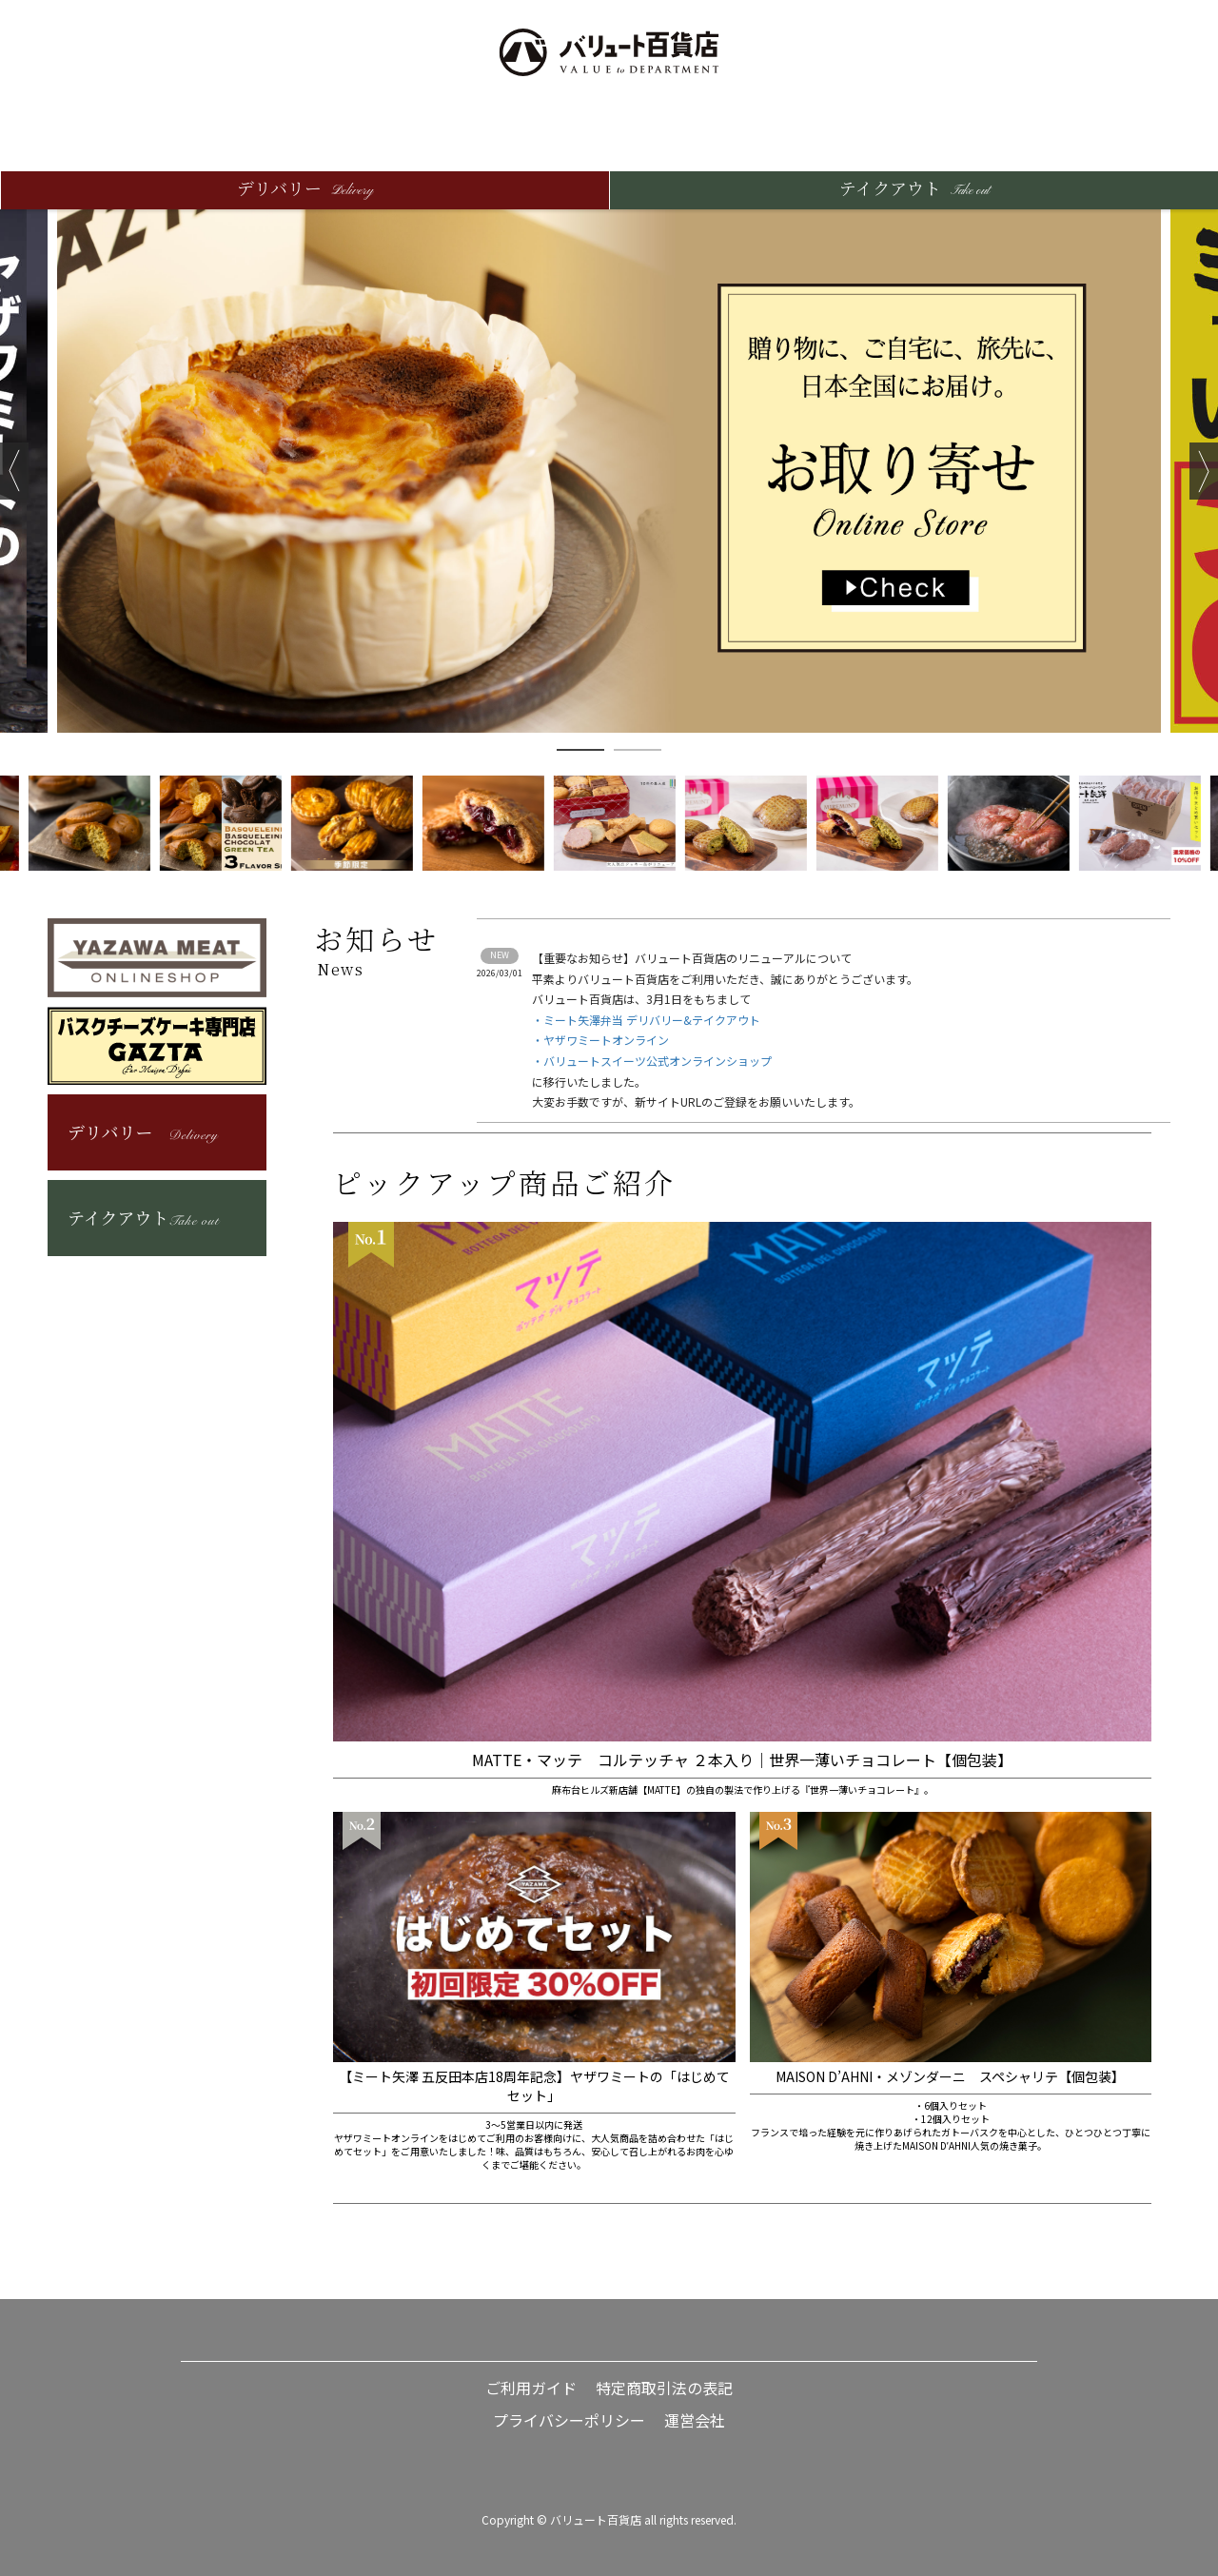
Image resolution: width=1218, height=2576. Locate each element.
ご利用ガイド (531, 2387)
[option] (609, 471)
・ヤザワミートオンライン (600, 1040)
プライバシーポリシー (569, 2419)
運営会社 (694, 2419)
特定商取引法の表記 (664, 2387)
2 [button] (637, 749)
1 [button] (580, 749)
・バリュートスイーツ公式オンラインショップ (652, 1060)
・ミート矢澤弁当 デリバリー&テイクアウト (646, 1020)
